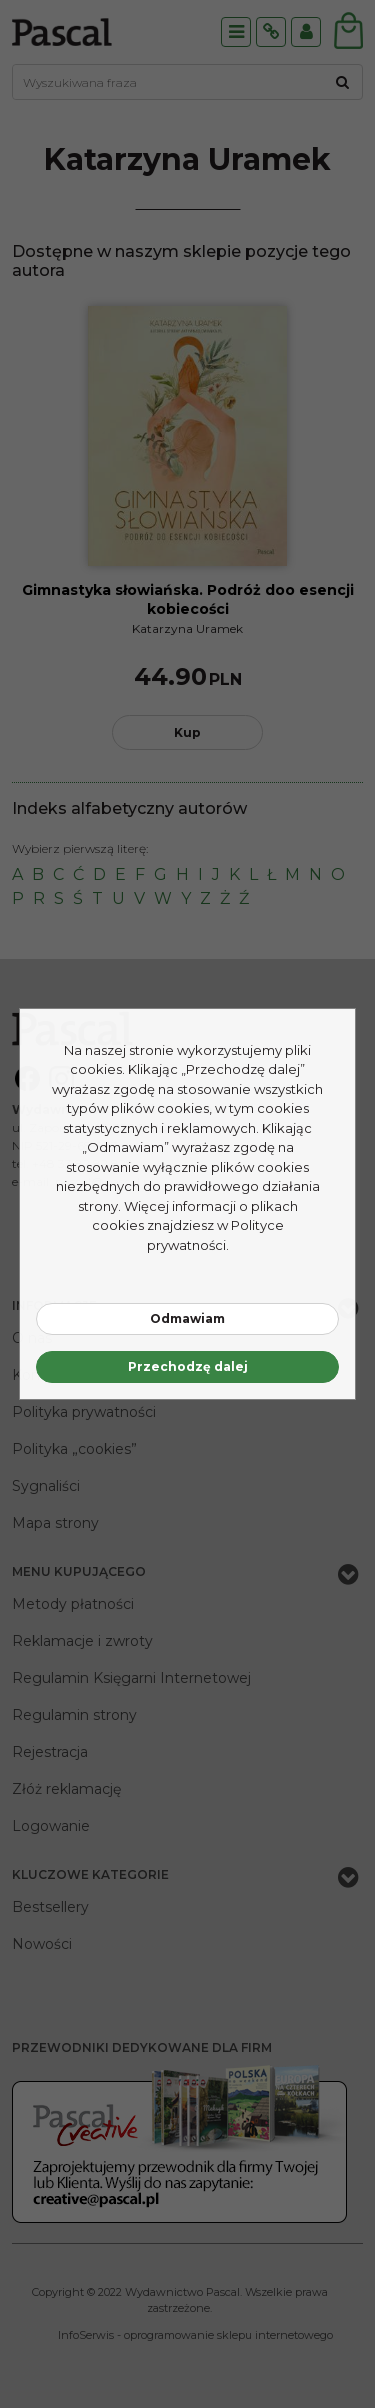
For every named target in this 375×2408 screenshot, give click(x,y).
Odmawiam (187, 1318)
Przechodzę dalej (188, 1366)
